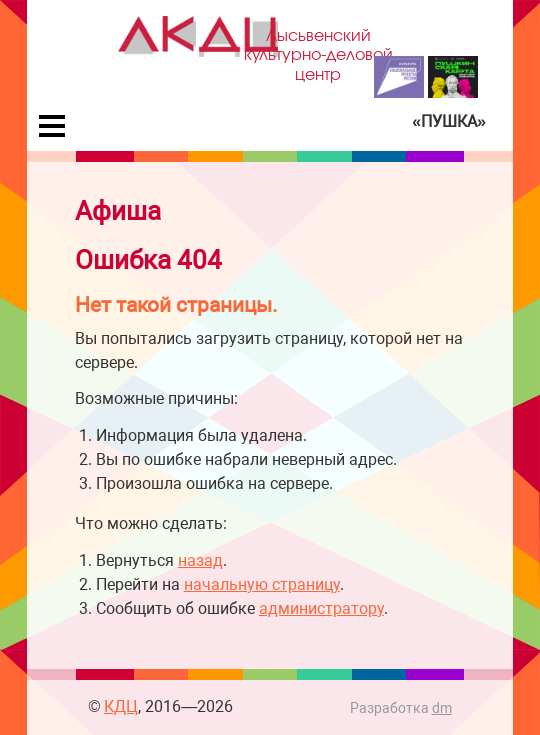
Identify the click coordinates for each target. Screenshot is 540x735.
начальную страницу (262, 584)
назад (200, 560)
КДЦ (121, 706)
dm (442, 708)
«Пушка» (449, 121)
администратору (321, 608)
